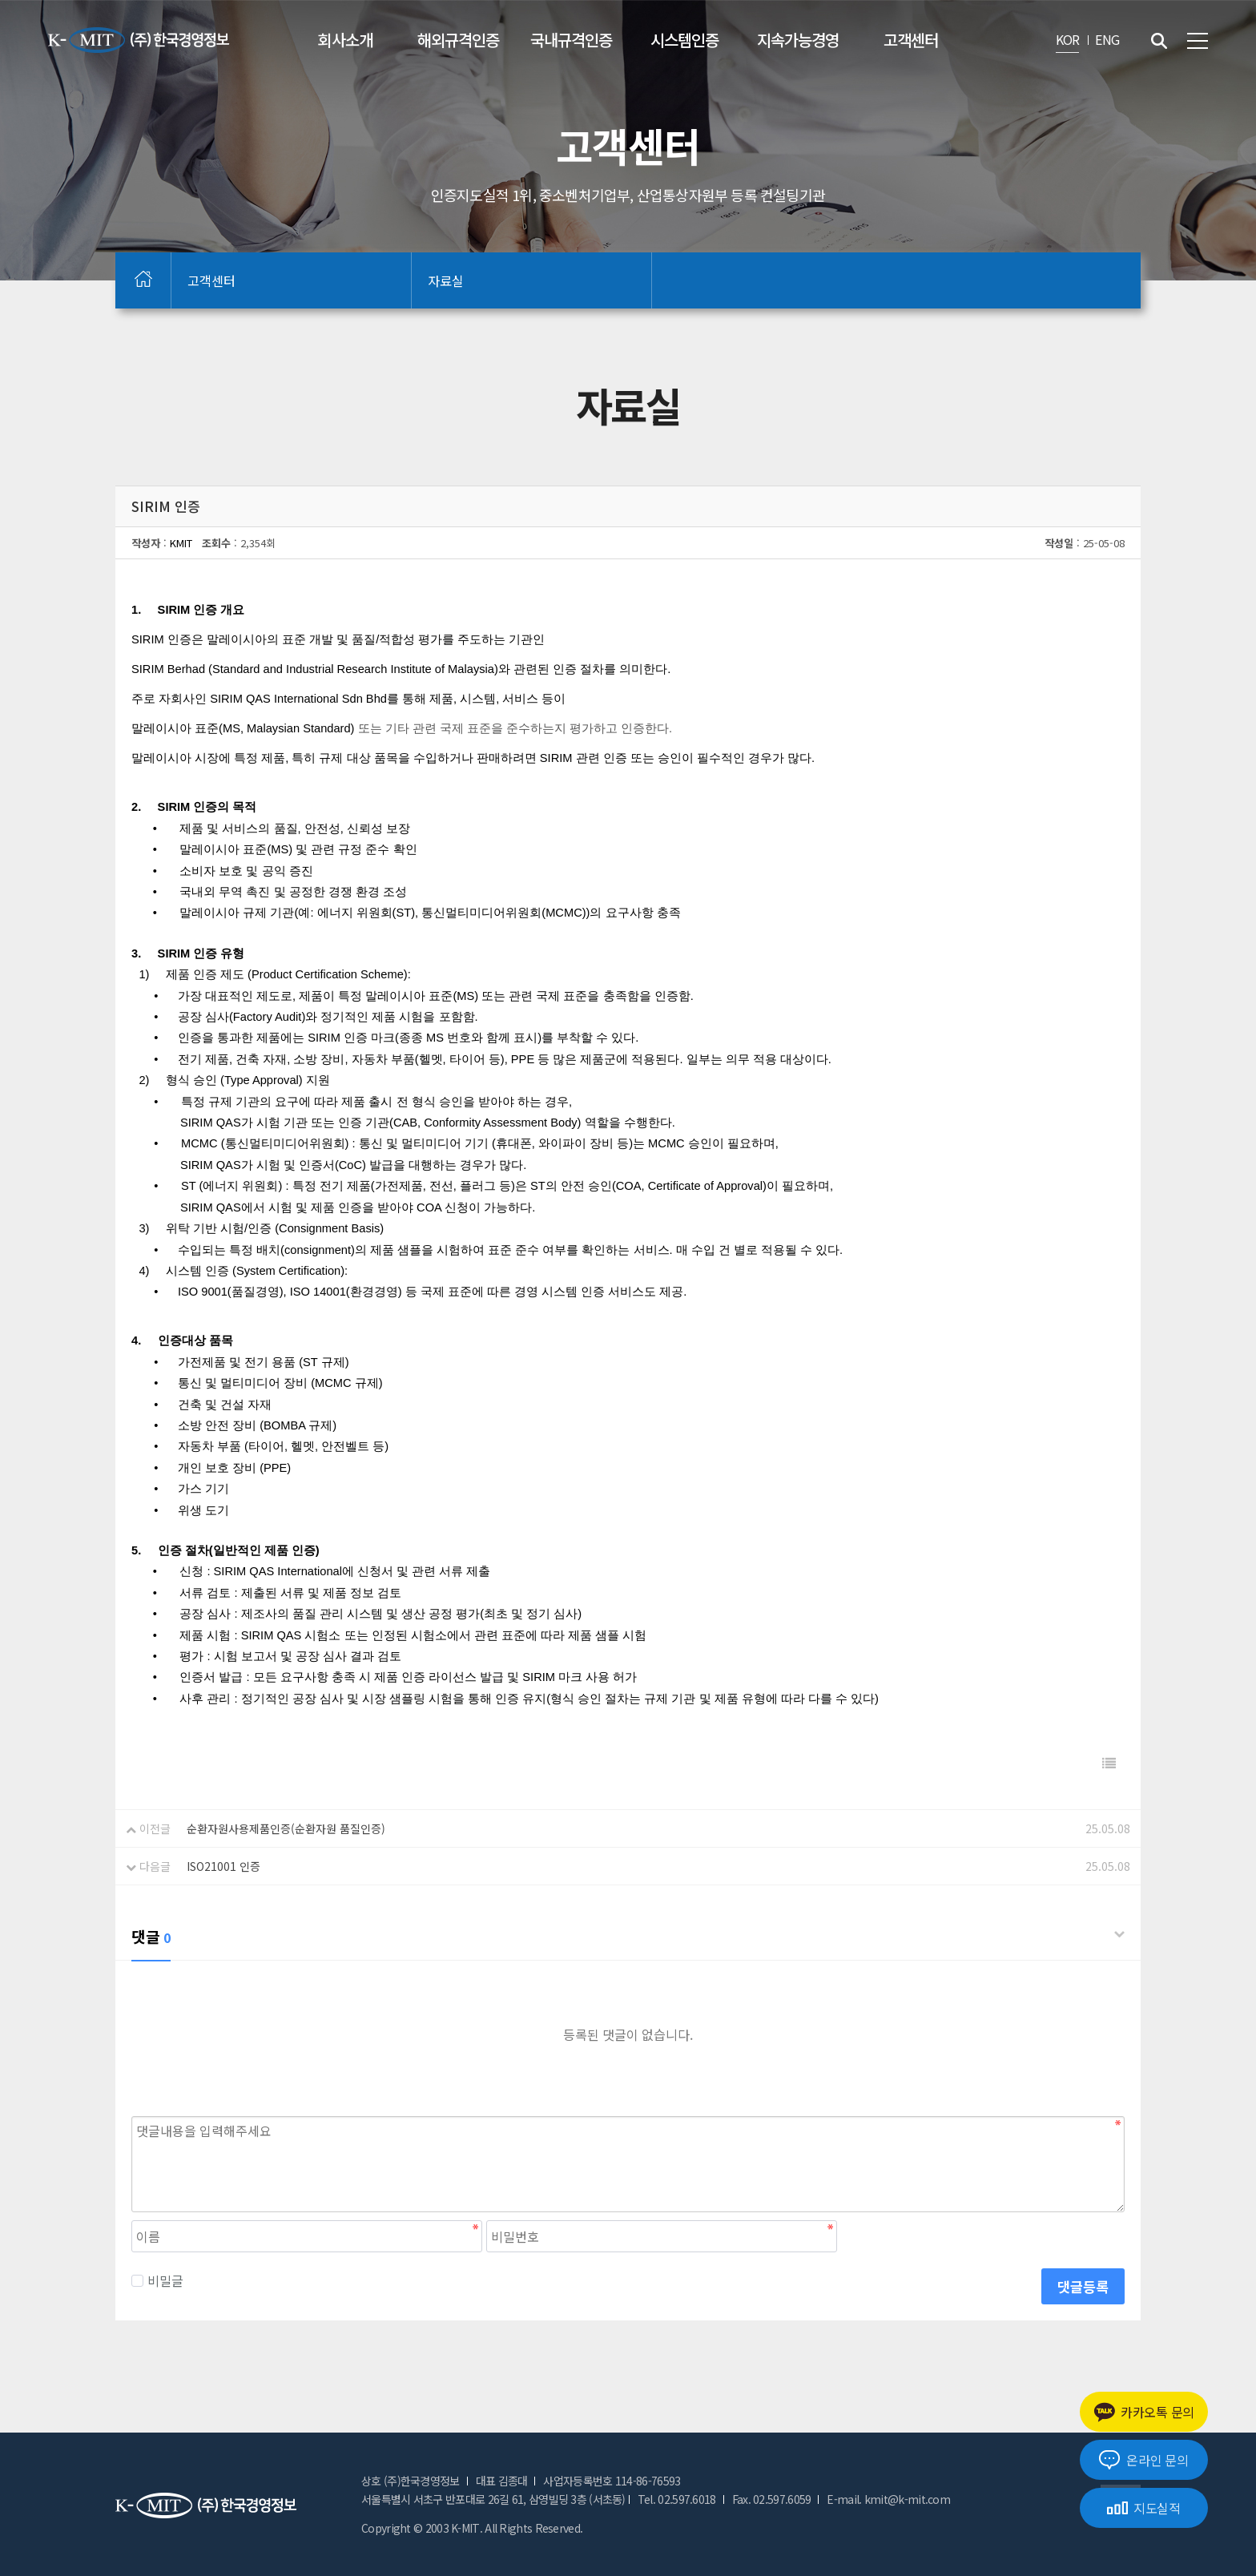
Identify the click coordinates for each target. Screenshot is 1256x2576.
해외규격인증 (458, 39)
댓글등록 (1083, 2286)
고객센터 (911, 39)
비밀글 (157, 2280)
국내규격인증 (571, 39)
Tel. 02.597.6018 (677, 2499)
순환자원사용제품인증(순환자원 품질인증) (286, 1828)
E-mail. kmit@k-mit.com (888, 2499)
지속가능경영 (798, 39)
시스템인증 (684, 39)
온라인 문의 (1143, 2459)
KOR (1068, 39)
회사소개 (345, 39)
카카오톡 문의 (1143, 2412)
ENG (1107, 39)
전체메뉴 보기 (1197, 41)
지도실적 (1144, 2508)
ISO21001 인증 (223, 1866)
